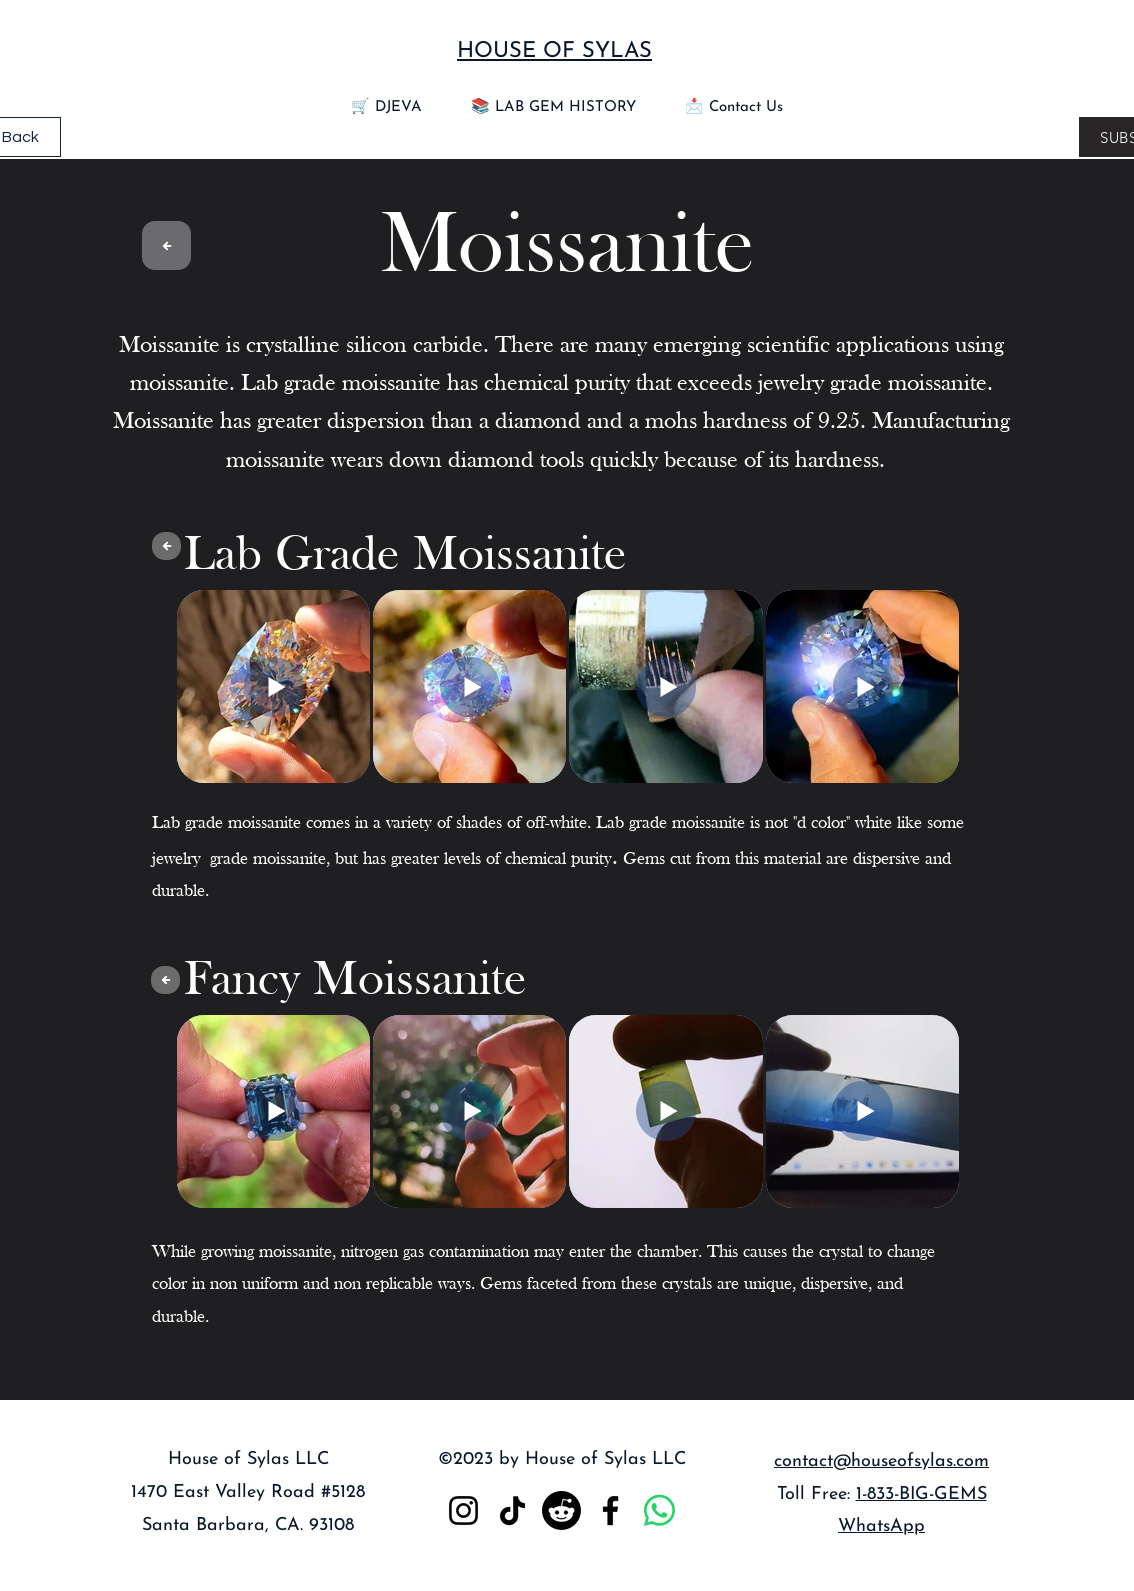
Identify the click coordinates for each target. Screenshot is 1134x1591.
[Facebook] (610, 1510)
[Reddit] (561, 1510)
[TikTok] (512, 1510)
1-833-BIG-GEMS (921, 1494)
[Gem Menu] (166, 245)
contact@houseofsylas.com (881, 1461)
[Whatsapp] (659, 1510)
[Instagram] (463, 1510)
